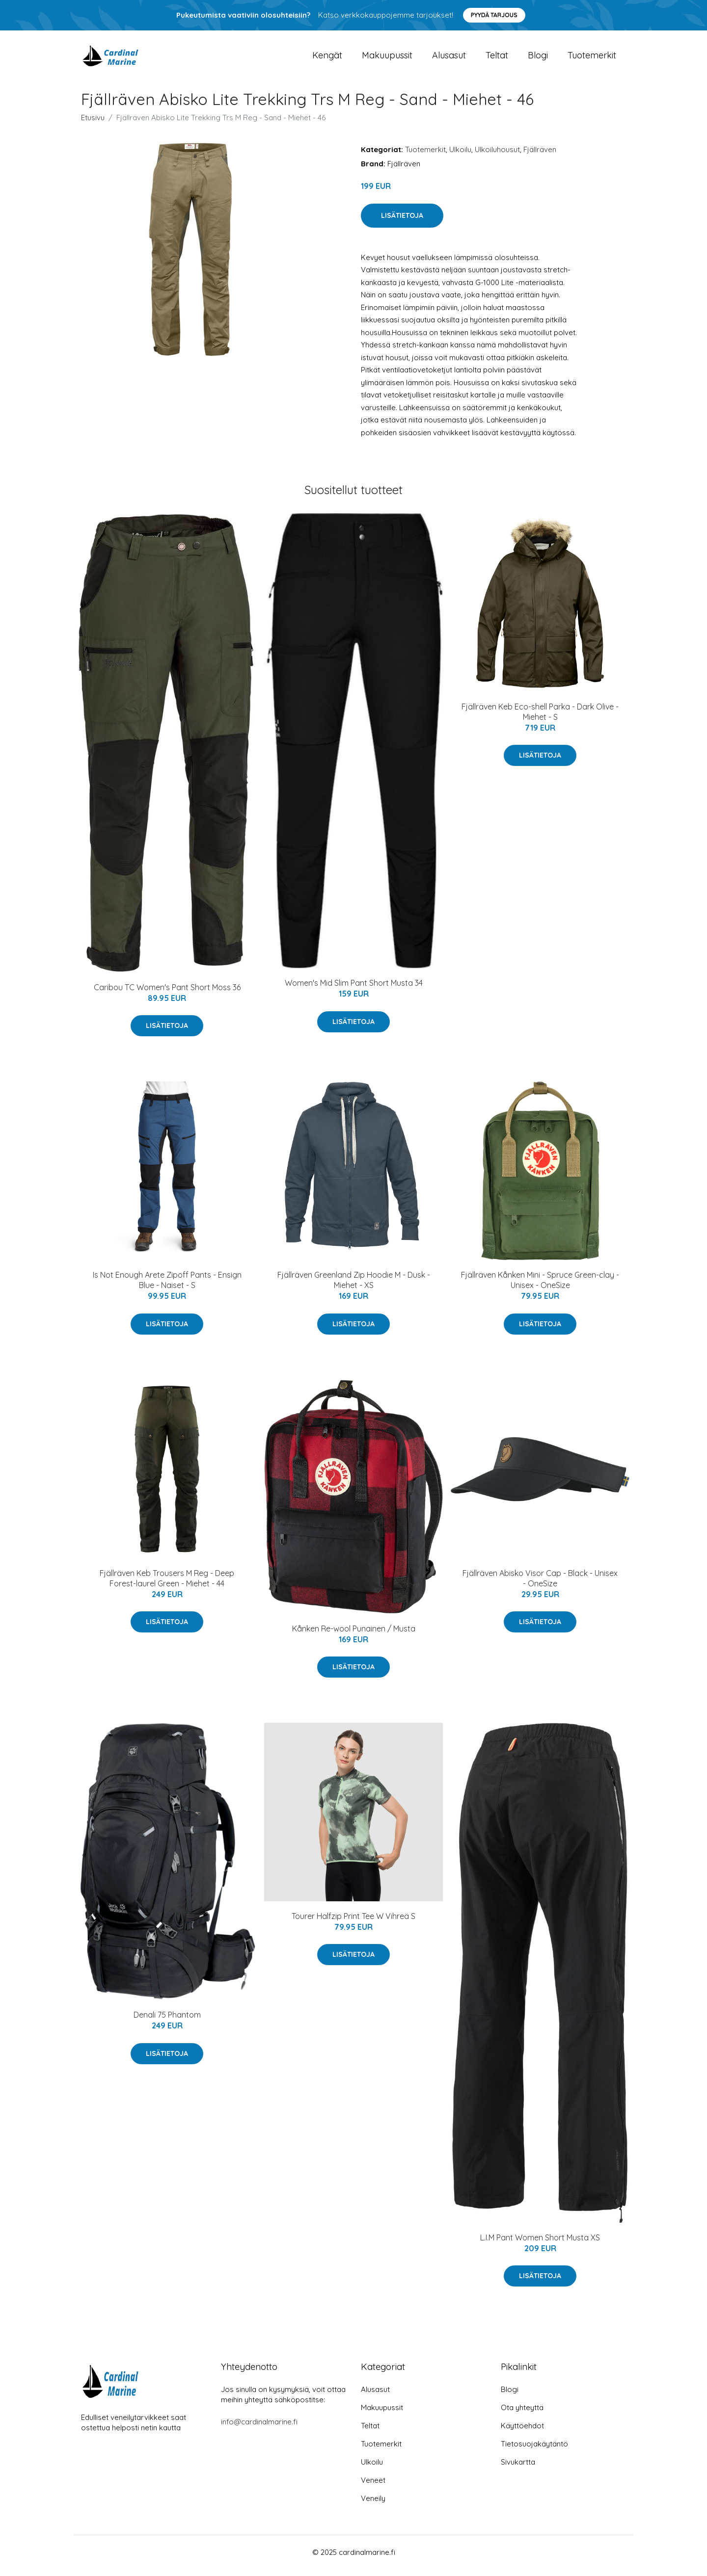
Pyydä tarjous (494, 15)
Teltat (497, 58)
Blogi (538, 58)
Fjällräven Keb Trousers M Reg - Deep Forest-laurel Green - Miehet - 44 (167, 1585)
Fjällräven (539, 156)
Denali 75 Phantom (167, 2021)
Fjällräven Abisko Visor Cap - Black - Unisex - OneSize (540, 1585)
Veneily (373, 2505)
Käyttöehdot (522, 2432)
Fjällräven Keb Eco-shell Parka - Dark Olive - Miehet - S (540, 719)
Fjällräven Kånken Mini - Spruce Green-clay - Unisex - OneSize (540, 1287)
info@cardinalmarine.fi (259, 2428)
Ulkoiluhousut (497, 156)
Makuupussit (387, 58)
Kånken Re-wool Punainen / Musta (353, 1635)
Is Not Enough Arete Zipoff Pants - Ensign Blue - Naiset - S (167, 1287)
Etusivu (93, 124)
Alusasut (449, 58)
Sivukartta (518, 2468)
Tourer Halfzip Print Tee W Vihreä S (353, 1923)
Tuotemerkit (592, 58)
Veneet (373, 2487)
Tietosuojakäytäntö (534, 2450)
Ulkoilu (460, 156)
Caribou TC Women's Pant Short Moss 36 (167, 994)
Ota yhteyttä (522, 2414)
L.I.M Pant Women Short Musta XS (540, 2244)
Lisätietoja (402, 222)
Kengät (327, 58)
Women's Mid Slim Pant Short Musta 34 (354, 990)
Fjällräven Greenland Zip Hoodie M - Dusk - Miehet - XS (353, 1287)
